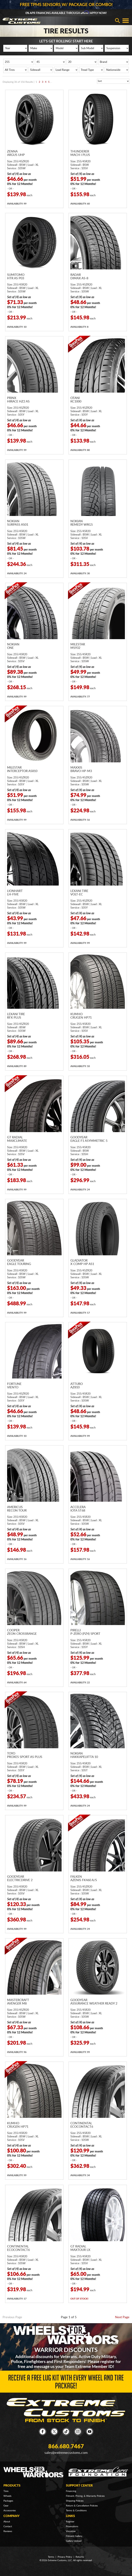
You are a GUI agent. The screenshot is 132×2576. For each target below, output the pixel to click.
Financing (71, 2491)
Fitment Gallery (74, 2536)
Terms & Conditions (76, 2510)
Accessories (9, 2510)
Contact (7, 2526)
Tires (5, 2491)
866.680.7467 (66, 2446)
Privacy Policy (65, 2557)
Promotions (72, 2526)
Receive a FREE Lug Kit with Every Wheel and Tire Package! (66, 2383)
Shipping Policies (75, 2501)
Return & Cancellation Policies (82, 2506)
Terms (51, 2557)
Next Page (122, 2317)
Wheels (7, 2496)
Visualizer (71, 2531)
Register (70, 2521)
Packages (8, 2501)
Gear (5, 2506)
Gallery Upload (73, 2541)
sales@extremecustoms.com (66, 2453)
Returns (80, 2557)
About (6, 2521)
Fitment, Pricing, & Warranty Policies (85, 2496)
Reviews (7, 2531)
